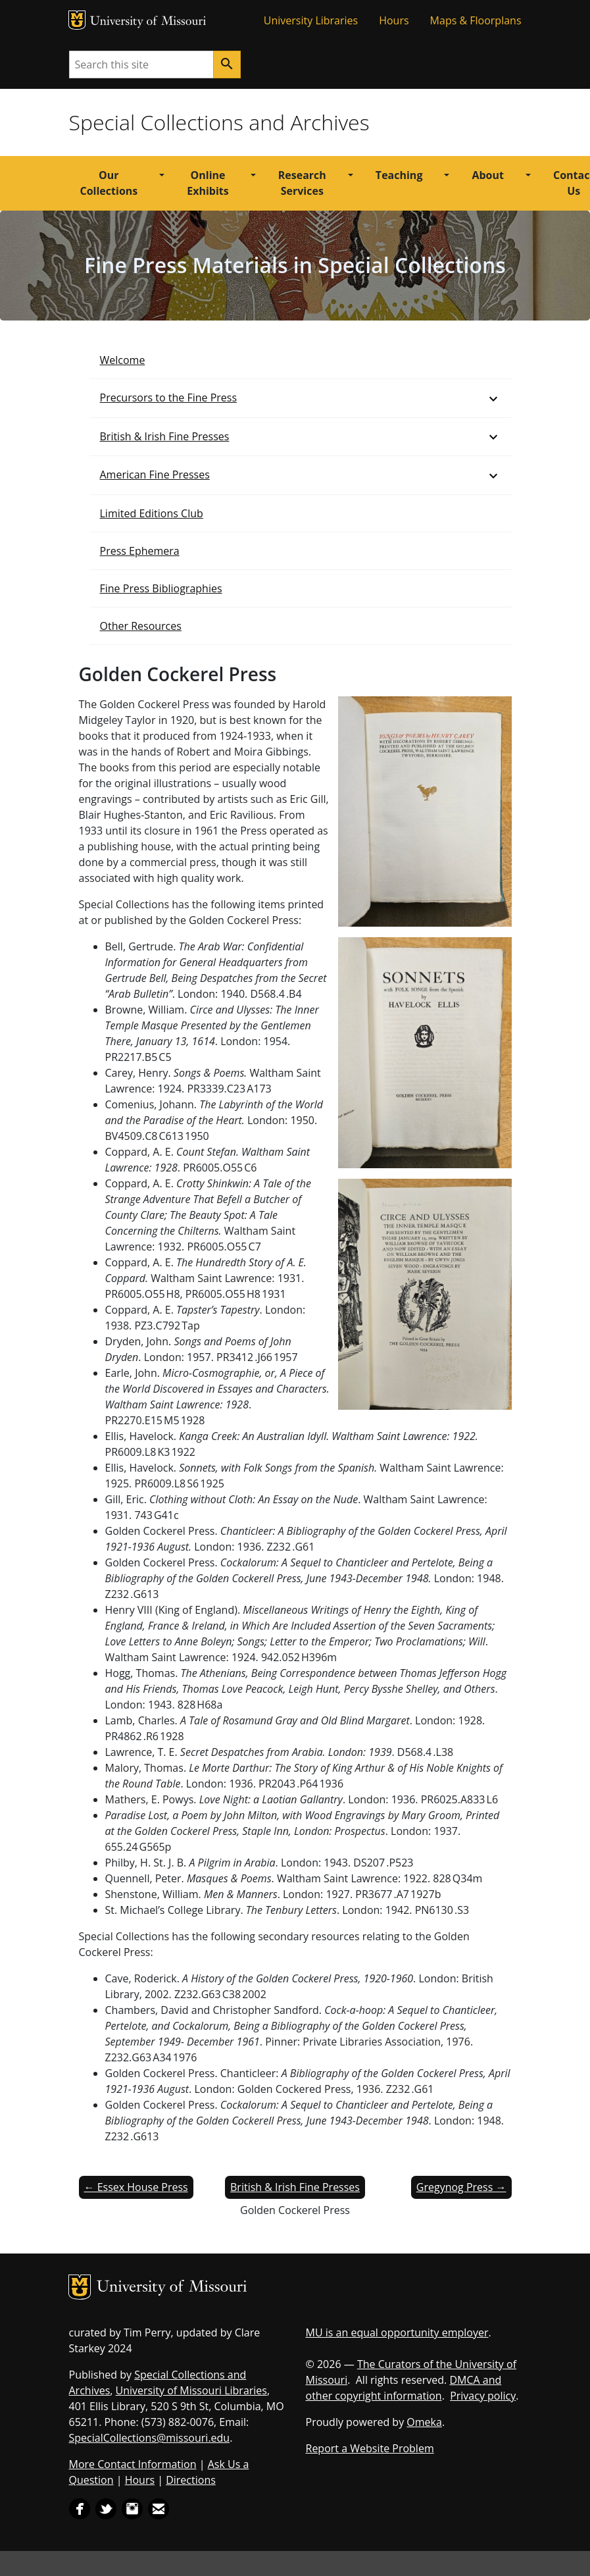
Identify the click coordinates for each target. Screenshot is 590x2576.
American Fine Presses (155, 474)
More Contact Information (133, 2464)
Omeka (424, 2422)
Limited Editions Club (151, 513)
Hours (393, 20)
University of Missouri (148, 22)
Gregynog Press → (461, 2187)
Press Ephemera (140, 551)
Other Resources (141, 626)
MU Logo (77, 20)
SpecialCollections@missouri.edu (149, 2438)
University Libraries (311, 20)
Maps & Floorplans (476, 20)
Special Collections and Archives (219, 122)
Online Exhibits (208, 183)
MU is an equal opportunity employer (397, 2332)
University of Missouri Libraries (191, 2390)
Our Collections (109, 183)
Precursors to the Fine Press (168, 397)
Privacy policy (483, 2395)
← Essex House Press (136, 2187)
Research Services (302, 183)
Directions (191, 2480)
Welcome (122, 360)
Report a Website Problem (370, 2448)
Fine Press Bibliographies (161, 588)
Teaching (399, 175)
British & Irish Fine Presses (165, 436)
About (488, 175)
